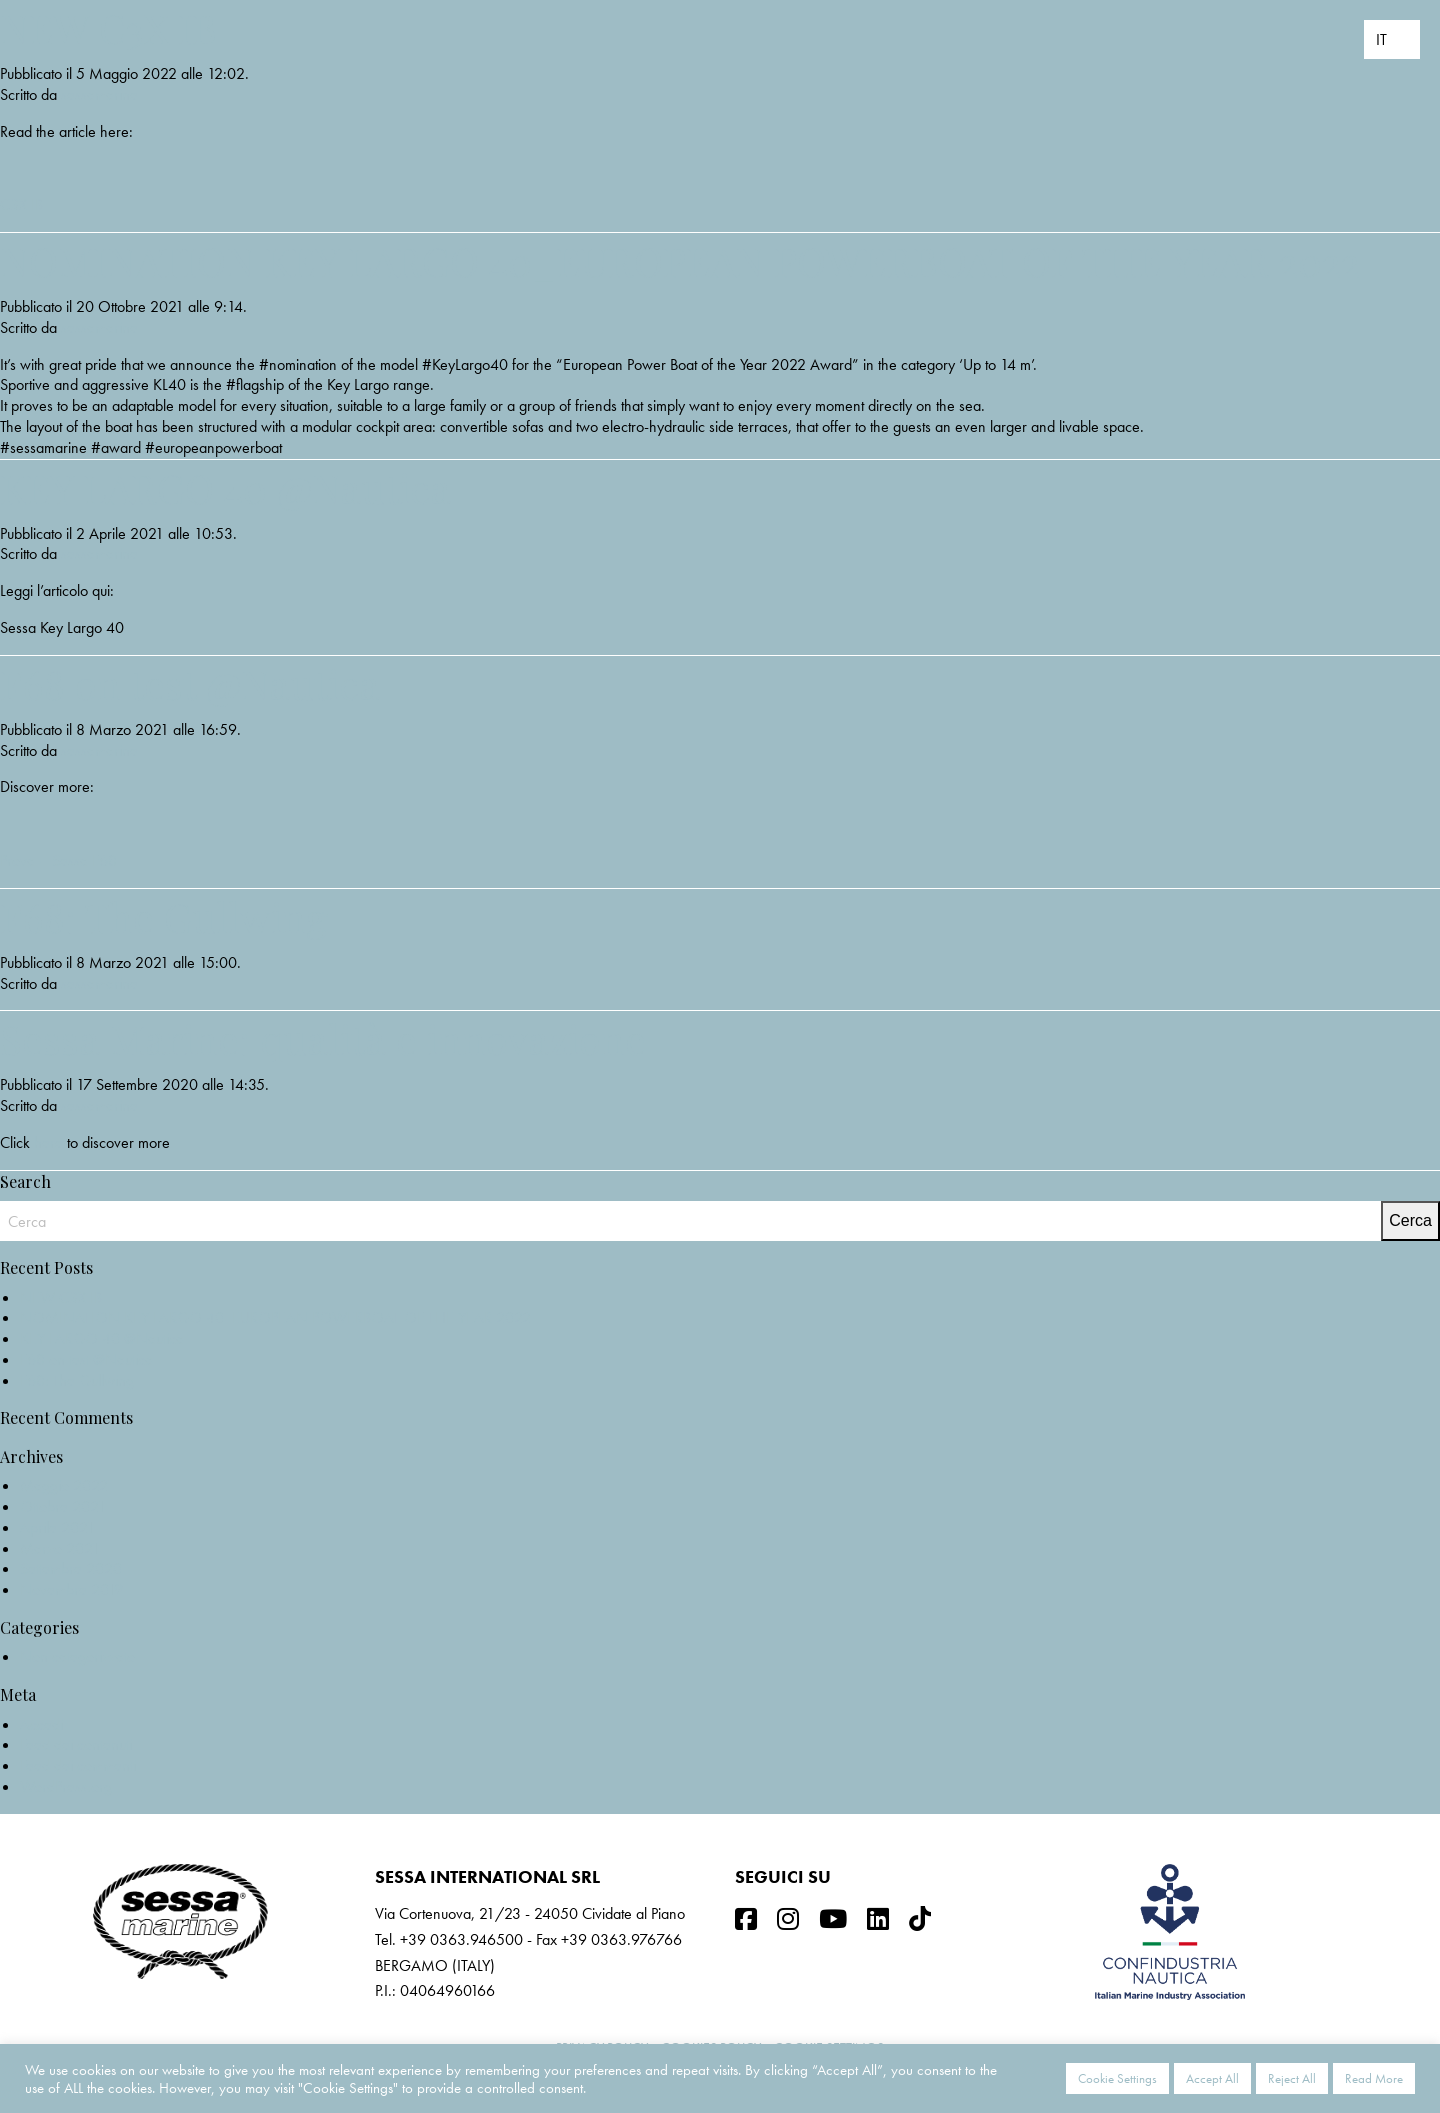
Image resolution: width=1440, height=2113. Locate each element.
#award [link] (116, 447)
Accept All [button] (1212, 2078)
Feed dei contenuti (76, 1744)
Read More (1374, 2078)
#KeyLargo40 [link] (465, 364)
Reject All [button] (1292, 2078)
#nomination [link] (298, 364)
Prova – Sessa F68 (58, 860)
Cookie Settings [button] (1117, 2078)
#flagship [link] (255, 384)
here (48, 1142)
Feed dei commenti (78, 1765)
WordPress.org (66, 1786)
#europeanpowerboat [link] (213, 447)
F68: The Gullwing (164, 916)
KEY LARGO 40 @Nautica (225, 487)
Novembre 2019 (71, 1589)
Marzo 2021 (60, 1548)
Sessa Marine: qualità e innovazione (323, 1038)
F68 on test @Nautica (190, 683)
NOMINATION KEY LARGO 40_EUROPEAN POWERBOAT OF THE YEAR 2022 (680, 260)
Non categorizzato (77, 1656)
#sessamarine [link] (43, 447)
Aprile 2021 (57, 1527)
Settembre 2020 (71, 1568)
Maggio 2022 (64, 1485)
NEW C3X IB (108, 27)
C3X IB (21, 204)
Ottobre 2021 (63, 1506)
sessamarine (99, 94)
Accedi (41, 1724)
